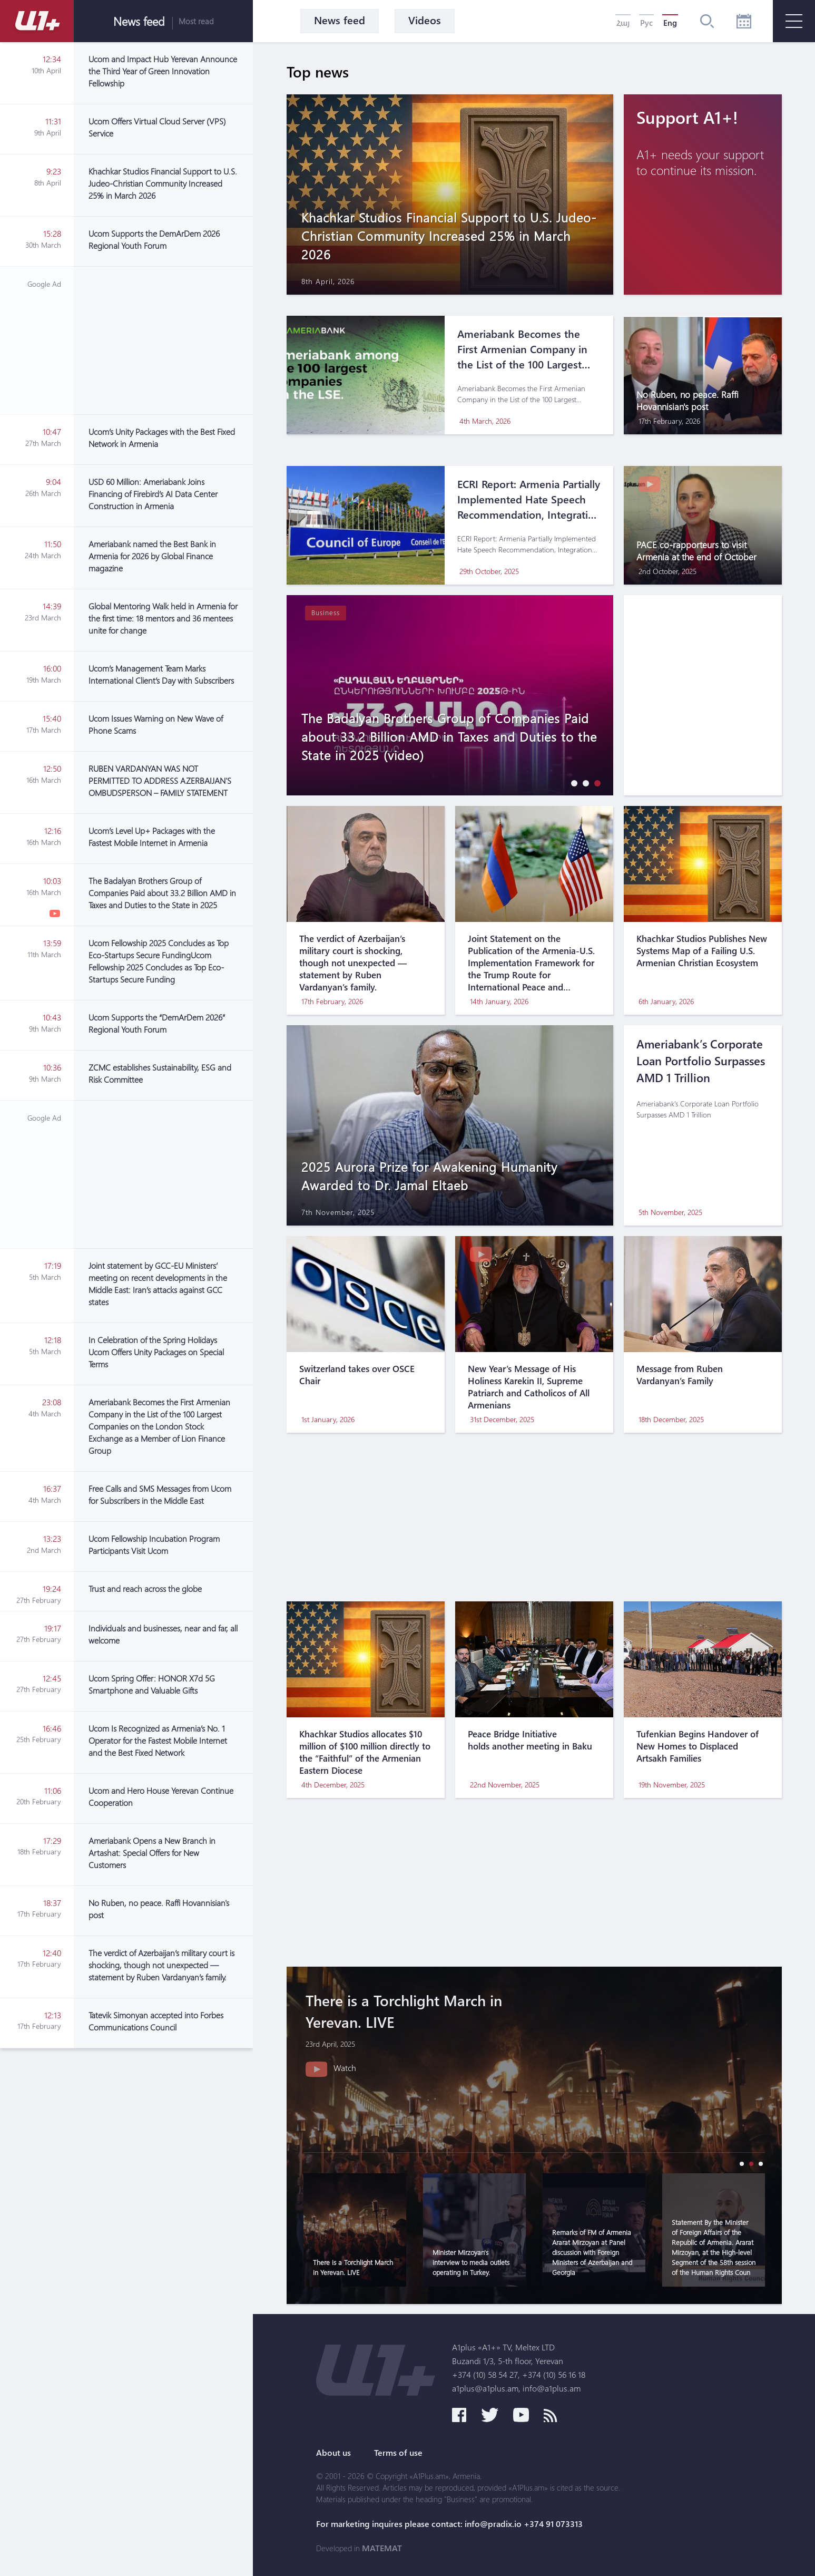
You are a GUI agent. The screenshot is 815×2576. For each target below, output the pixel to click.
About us (333, 2452)
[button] (571, 783)
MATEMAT (382, 2548)
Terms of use (398, 2452)
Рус (646, 22)
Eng (670, 22)
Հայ (623, 22)
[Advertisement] (163, 340)
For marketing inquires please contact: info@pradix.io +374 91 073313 (449, 2523)
